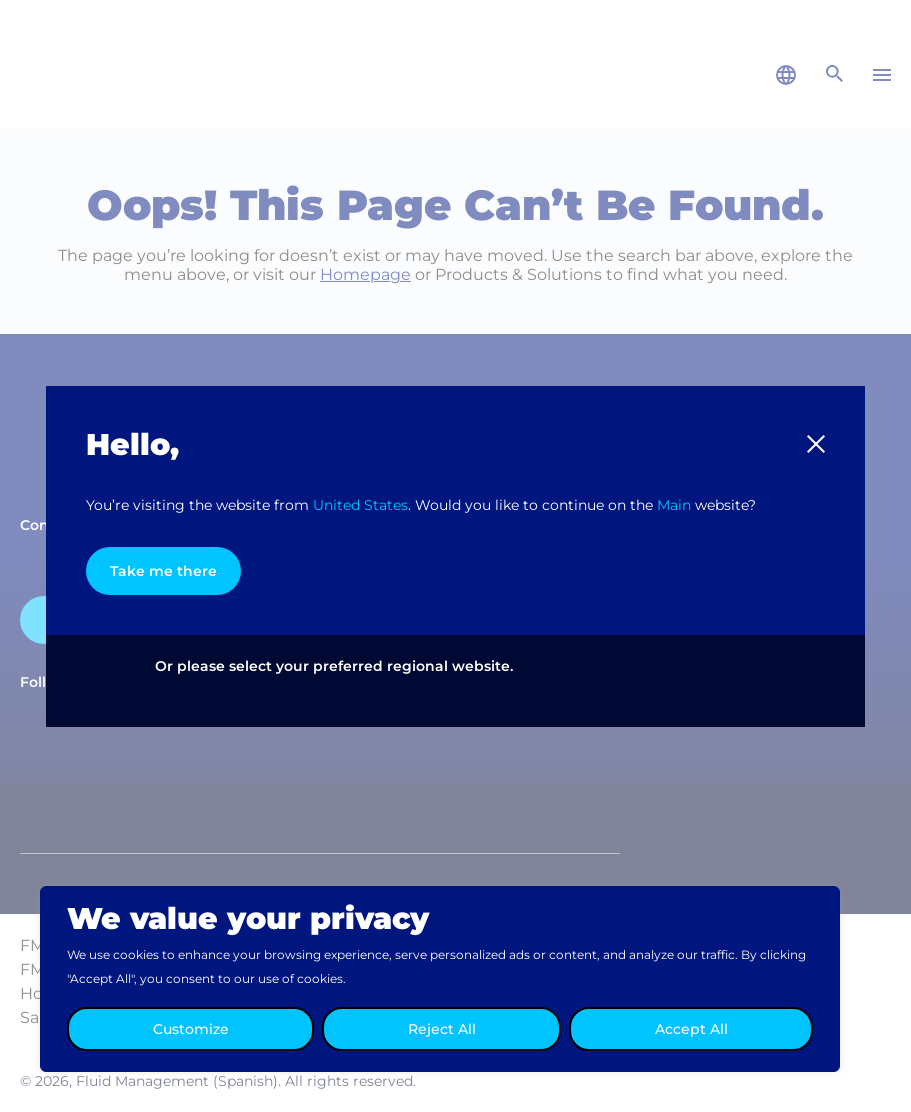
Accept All (691, 1029)
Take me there (163, 571)
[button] (816, 444)
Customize (191, 1029)
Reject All (442, 1029)
